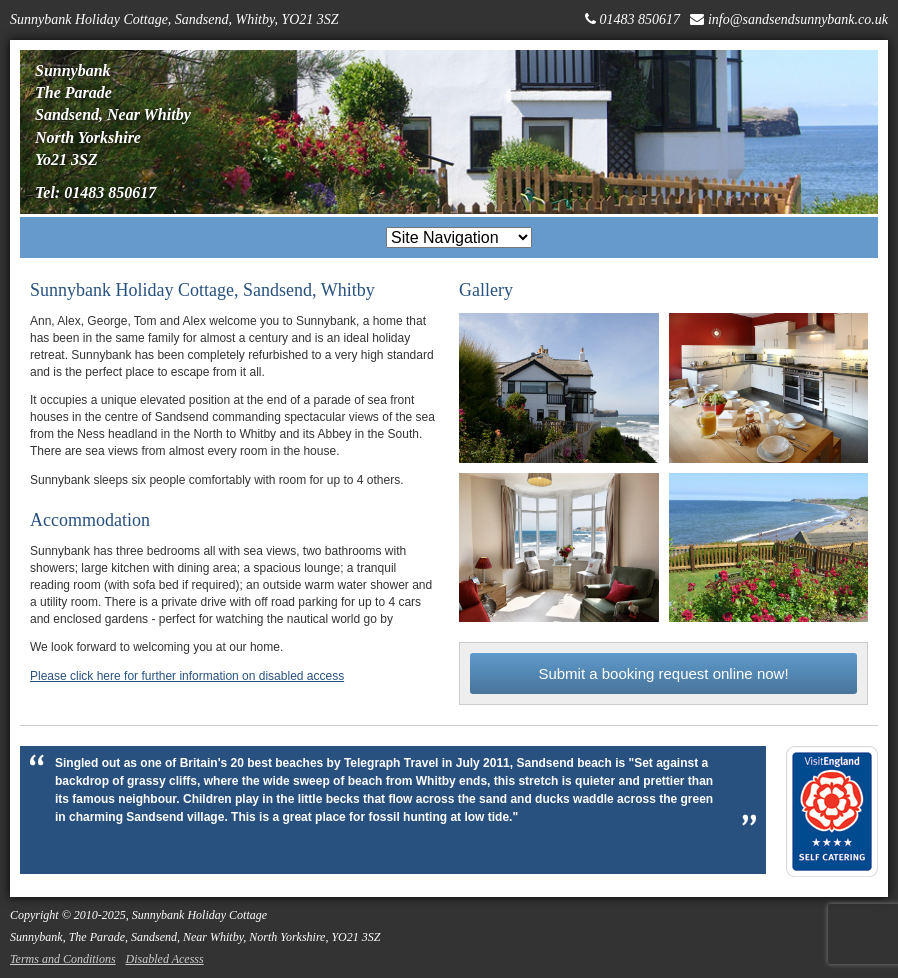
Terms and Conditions (63, 959)
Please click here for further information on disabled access (187, 676)
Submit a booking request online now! (663, 673)
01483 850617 (639, 19)
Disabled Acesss (165, 959)
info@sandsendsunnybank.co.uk (798, 19)
